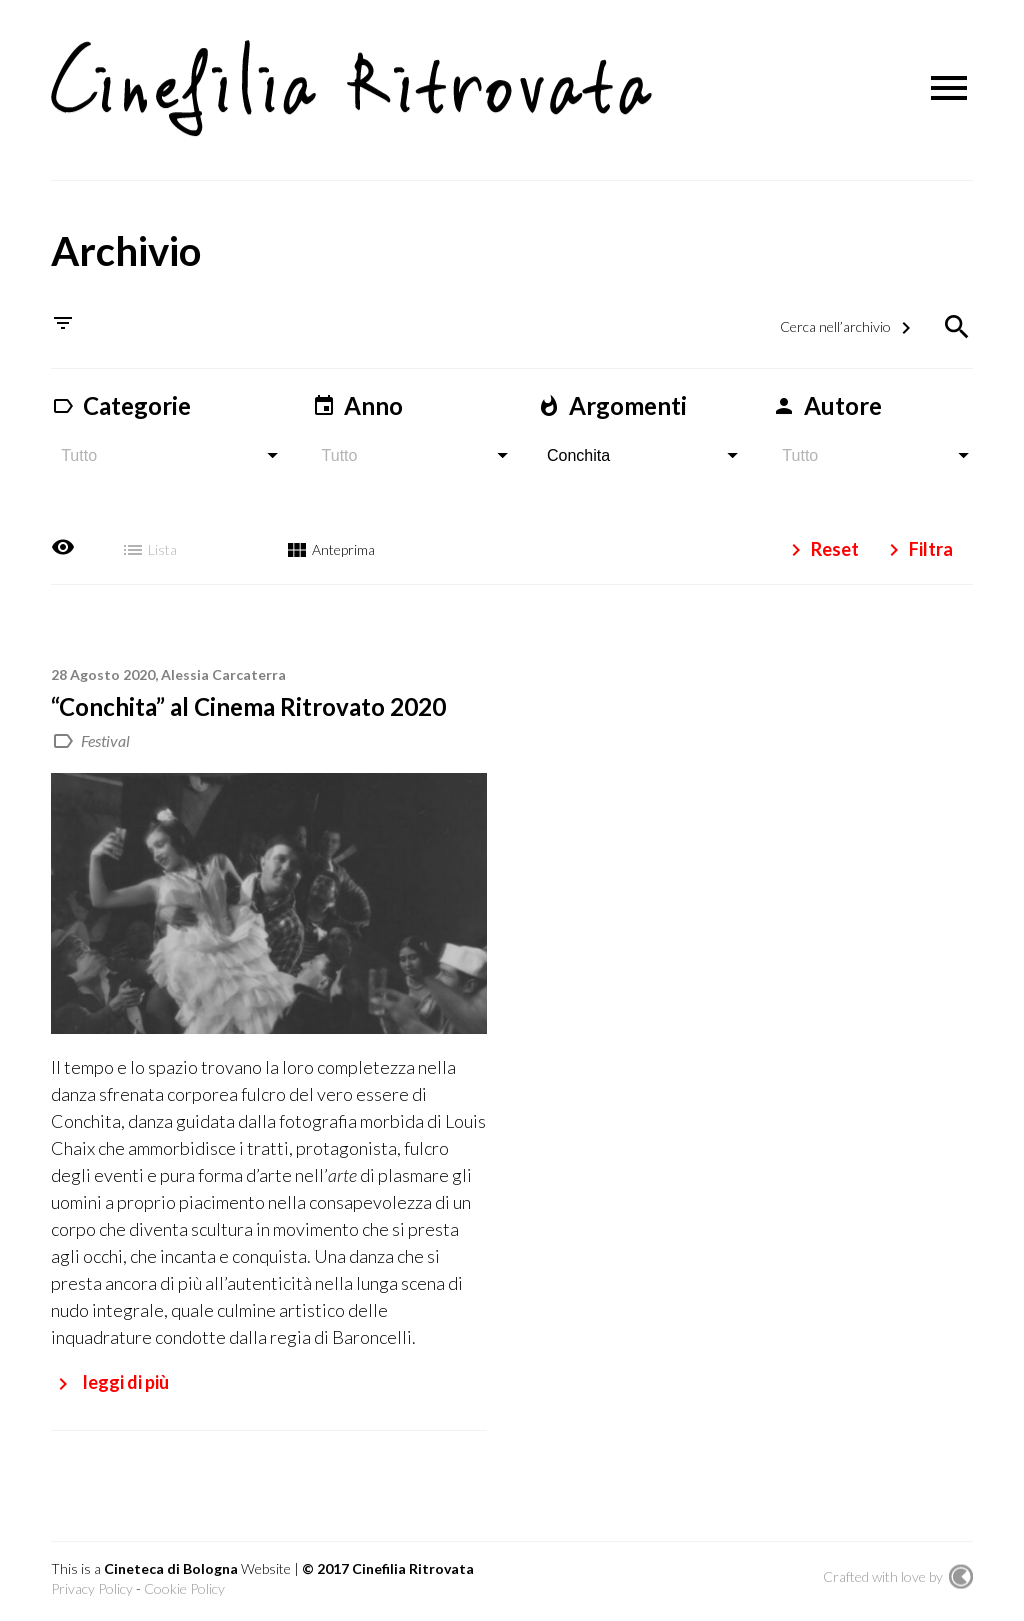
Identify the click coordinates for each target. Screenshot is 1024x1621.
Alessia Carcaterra (223, 673)
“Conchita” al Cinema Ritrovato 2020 (248, 705)
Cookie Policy (184, 1588)
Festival (105, 739)
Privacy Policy (92, 1588)
